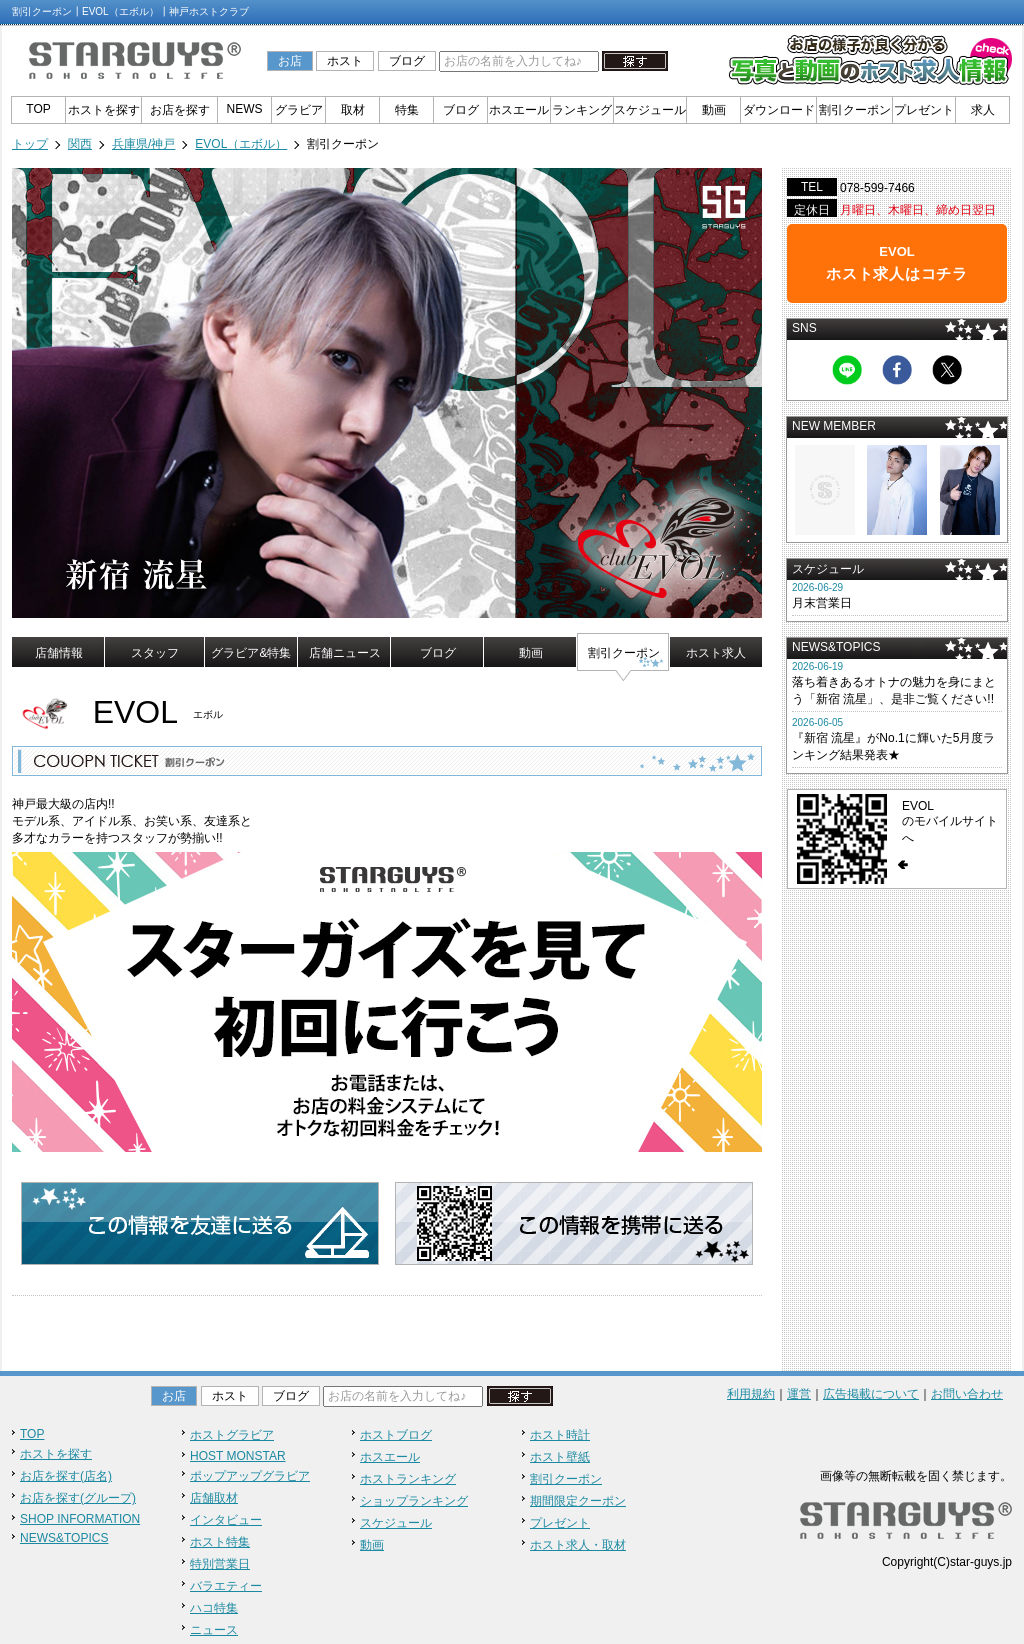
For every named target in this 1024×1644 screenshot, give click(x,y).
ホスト (345, 61)
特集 (407, 110)
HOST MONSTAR (238, 1456)
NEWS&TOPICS (64, 1538)
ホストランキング (408, 1479)
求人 (983, 110)
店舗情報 (59, 653)
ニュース (214, 1630)
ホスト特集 (220, 1542)
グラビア (299, 110)
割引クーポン (855, 110)
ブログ (407, 61)
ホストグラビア (232, 1435)
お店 (290, 61)
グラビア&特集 (251, 653)
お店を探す (180, 110)
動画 (714, 110)
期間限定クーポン (578, 1501)
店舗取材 (214, 1498)
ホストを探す (104, 110)
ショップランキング (414, 1501)
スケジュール (650, 110)
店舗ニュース (345, 653)
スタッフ (155, 653)
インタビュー (226, 1520)
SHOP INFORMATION (80, 1519)
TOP (38, 109)
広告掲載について (871, 1394)
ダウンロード (779, 110)
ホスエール (519, 110)
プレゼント (924, 110)
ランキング (582, 110)
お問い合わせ (967, 1394)
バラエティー (226, 1586)
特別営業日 (220, 1564)
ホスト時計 (560, 1435)
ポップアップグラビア (250, 1476)
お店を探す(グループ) (78, 1498)
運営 (799, 1394)
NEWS (245, 109)
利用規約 (751, 1394)
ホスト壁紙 (560, 1457)
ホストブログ (396, 1435)
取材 (353, 110)
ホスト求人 (716, 653)
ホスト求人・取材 (578, 1545)
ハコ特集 (214, 1608)
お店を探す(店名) (66, 1476)
